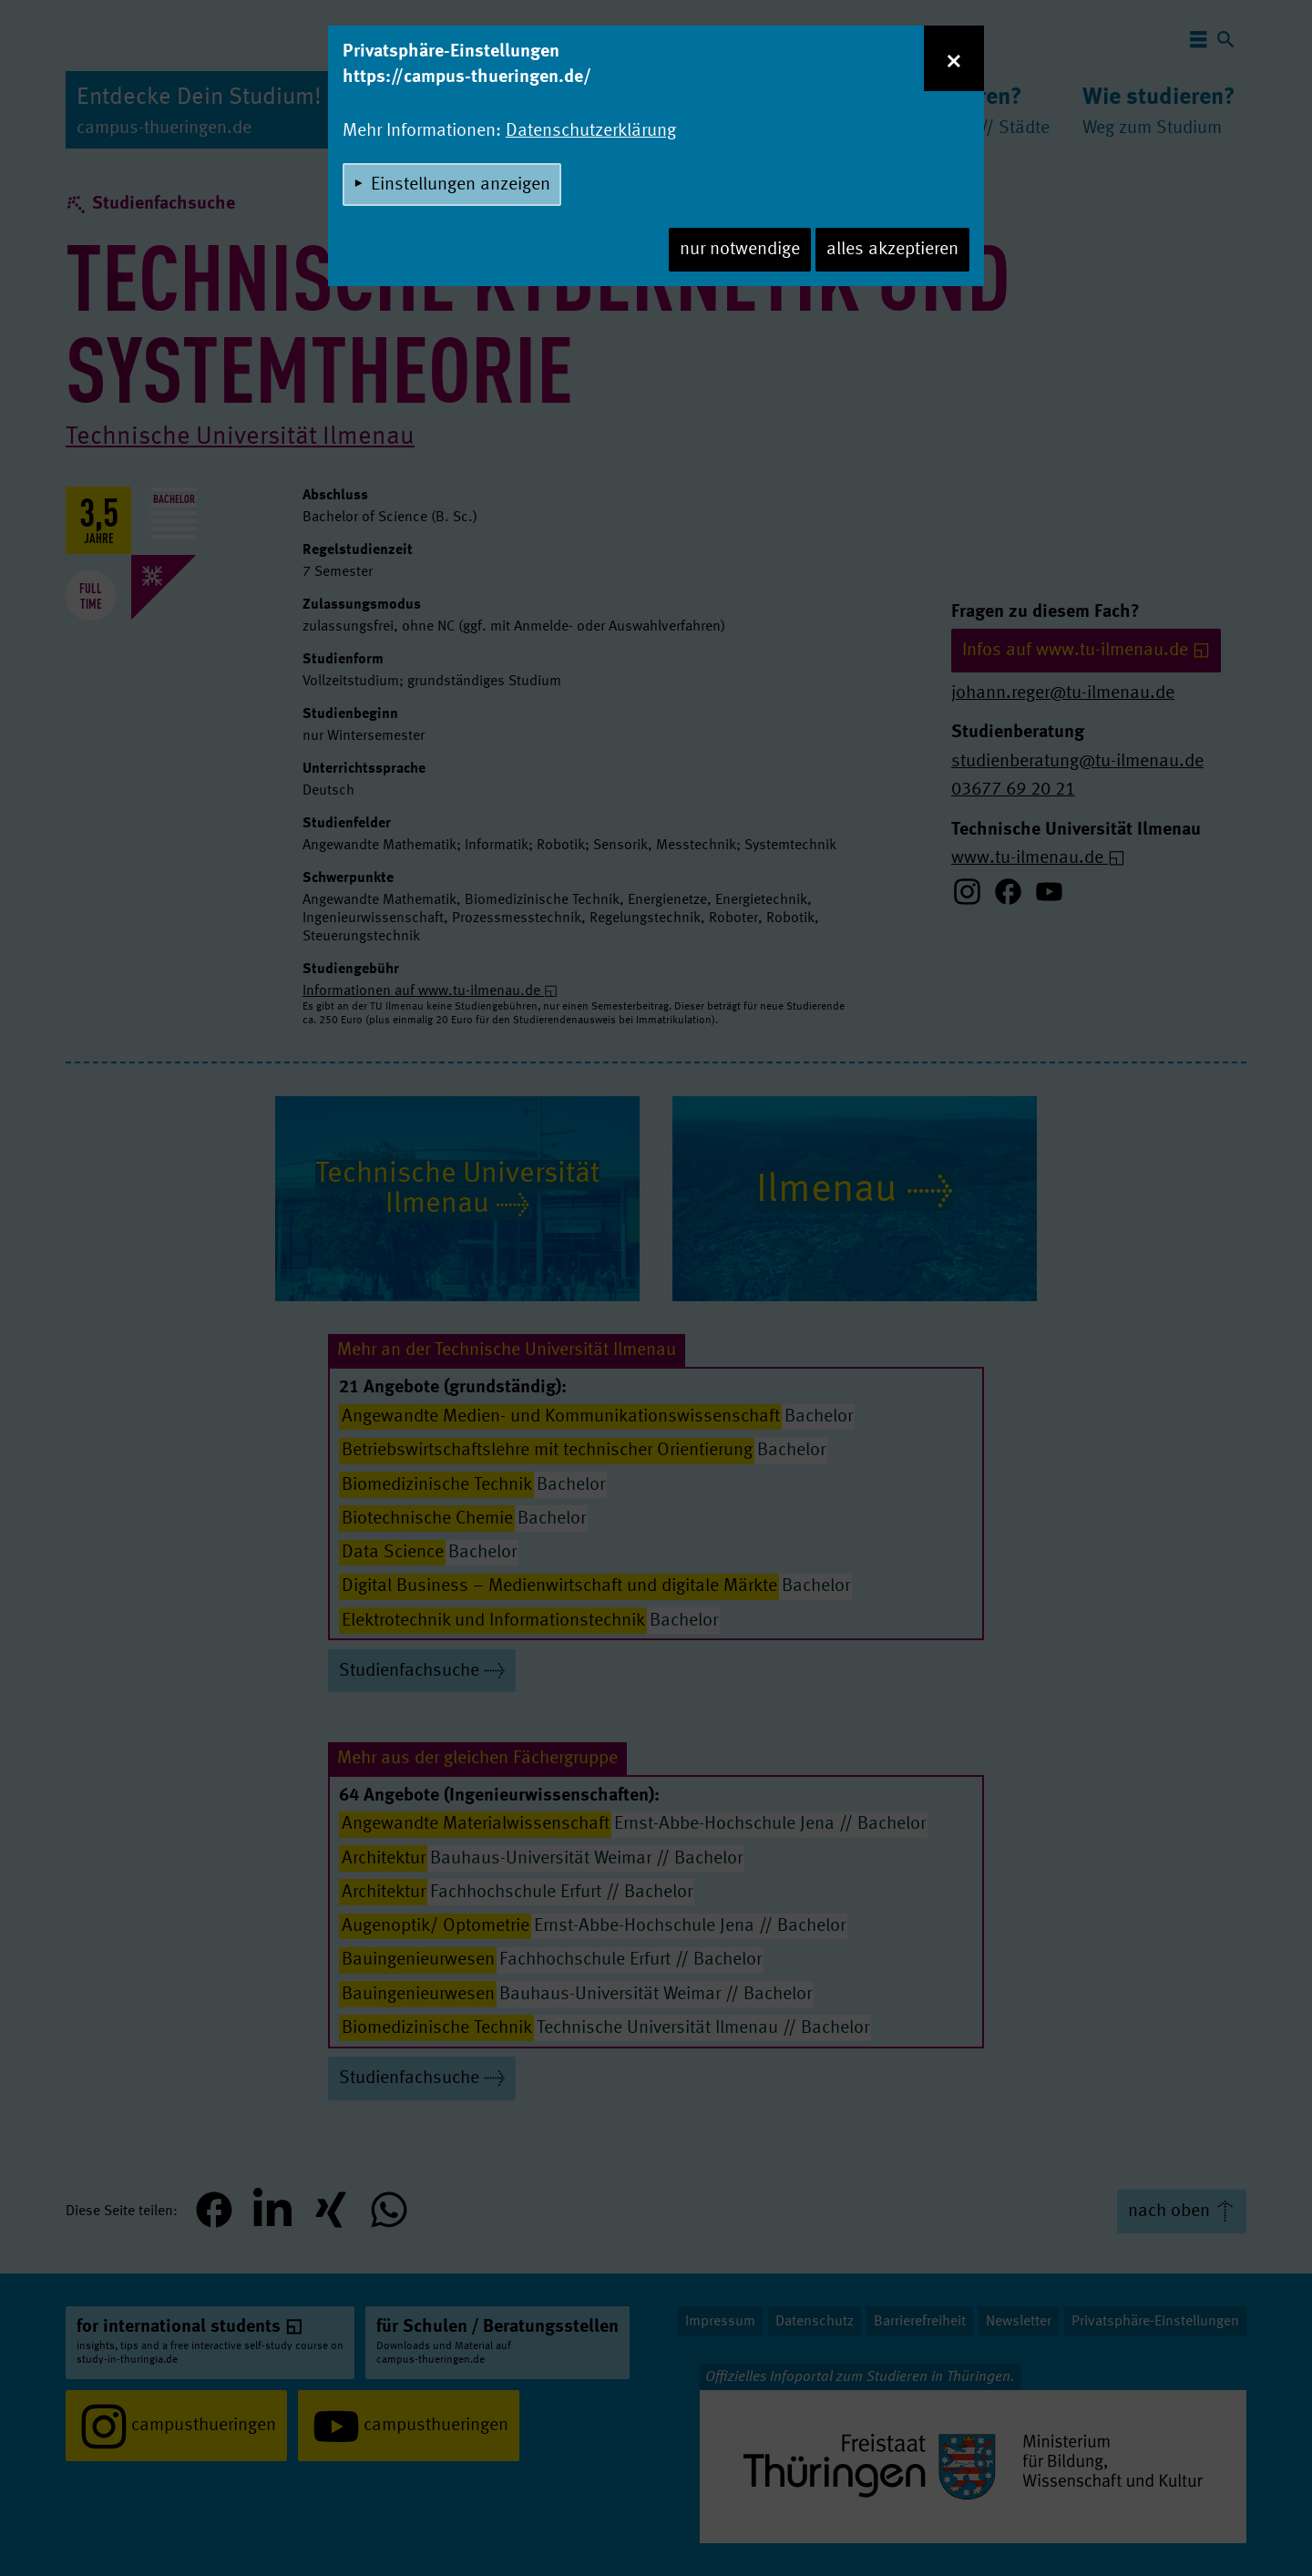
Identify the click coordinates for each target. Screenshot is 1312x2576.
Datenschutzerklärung (591, 131)
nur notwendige (740, 250)
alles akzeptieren (892, 250)
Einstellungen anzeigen (460, 185)
